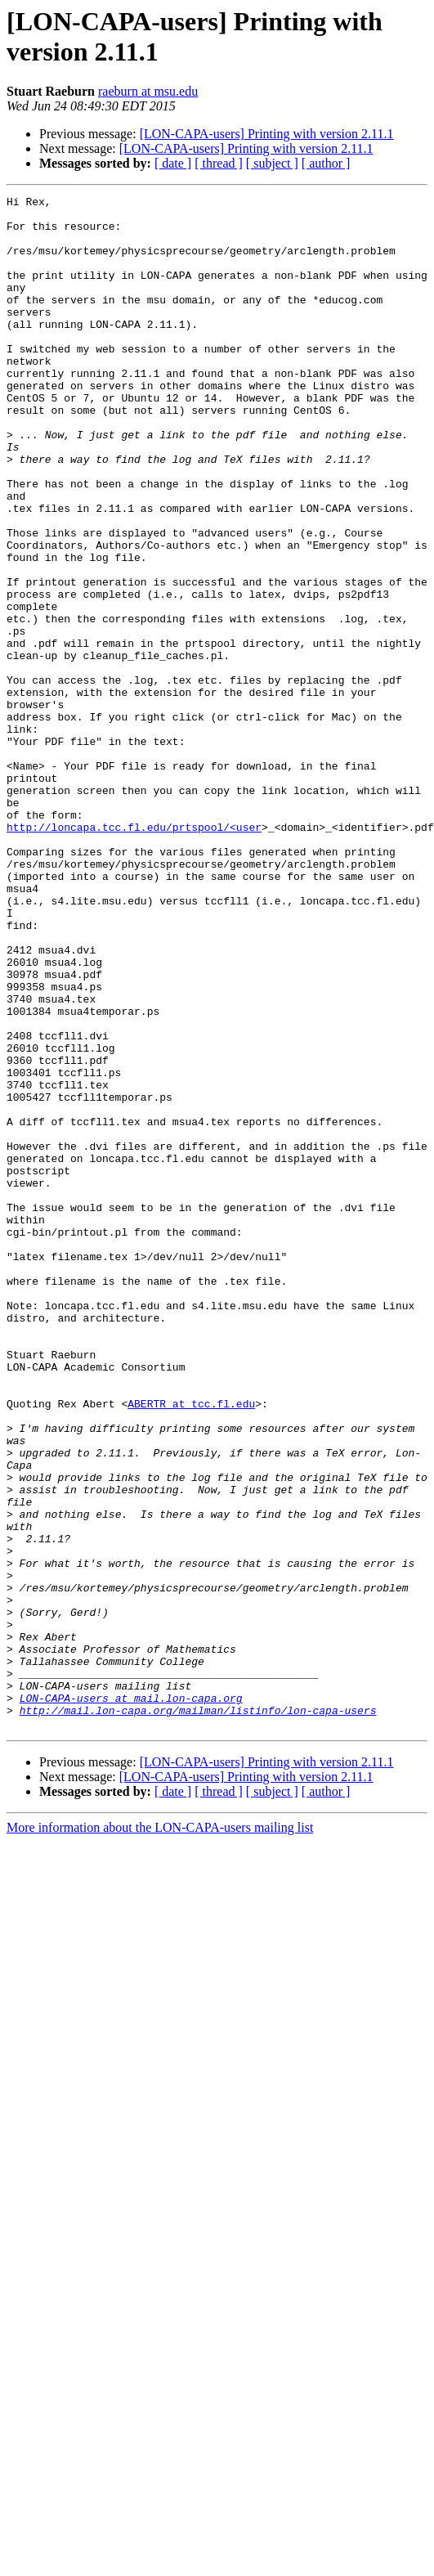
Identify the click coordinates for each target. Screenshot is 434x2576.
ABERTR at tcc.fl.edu (191, 1646)
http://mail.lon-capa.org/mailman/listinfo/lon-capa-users (198, 2014)
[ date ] (172, 163)
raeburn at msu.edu (148, 91)
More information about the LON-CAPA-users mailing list (160, 2134)
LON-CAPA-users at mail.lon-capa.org (131, 1999)
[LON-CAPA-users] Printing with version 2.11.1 (267, 134)
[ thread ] (219, 163)
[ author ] (326, 163)
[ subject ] (272, 163)
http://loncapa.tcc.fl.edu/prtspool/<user (134, 954)
